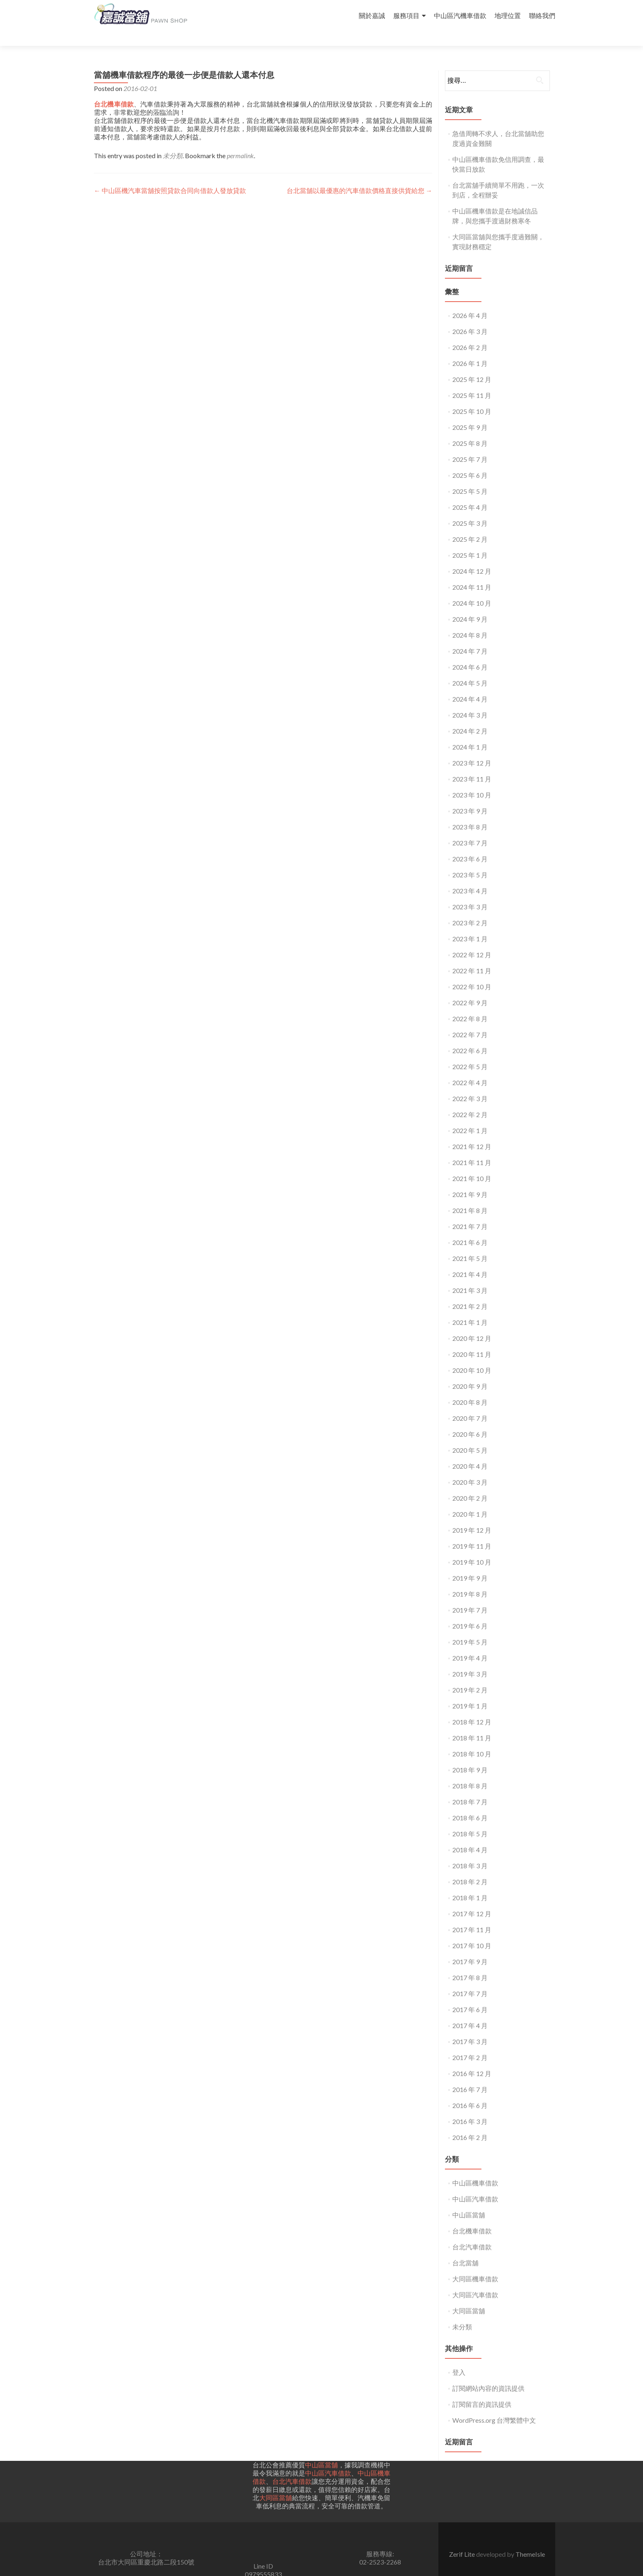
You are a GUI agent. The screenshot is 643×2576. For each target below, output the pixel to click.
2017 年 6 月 (470, 1995)
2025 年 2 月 (470, 524)
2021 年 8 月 (470, 1195)
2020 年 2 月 (470, 1483)
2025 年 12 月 (471, 364)
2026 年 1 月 (470, 348)
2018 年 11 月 (471, 1723)
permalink (240, 141)
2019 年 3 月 (470, 1659)
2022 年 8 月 (470, 1004)
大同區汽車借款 (475, 2280)
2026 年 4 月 (470, 300)
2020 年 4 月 (470, 1451)
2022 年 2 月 (470, 1100)
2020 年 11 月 (471, 1339)
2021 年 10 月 (471, 1164)
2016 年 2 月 (470, 2122)
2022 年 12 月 (471, 940)
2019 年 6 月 (470, 1611)
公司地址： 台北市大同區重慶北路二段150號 (146, 2543)
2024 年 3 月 (470, 700)
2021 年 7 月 (470, 1211)
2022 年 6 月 (470, 1036)
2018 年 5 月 (470, 1819)
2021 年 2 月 (470, 1291)
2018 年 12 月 (471, 1707)
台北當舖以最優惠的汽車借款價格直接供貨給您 (359, 175)
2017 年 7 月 (470, 1979)
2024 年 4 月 (470, 684)
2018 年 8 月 (470, 1771)
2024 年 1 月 (470, 732)
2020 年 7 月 (470, 1403)
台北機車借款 (472, 2216)
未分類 (172, 141)
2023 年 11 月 (471, 764)
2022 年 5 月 (470, 1052)
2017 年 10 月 (471, 1931)
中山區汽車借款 (475, 2184)
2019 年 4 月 (470, 1643)
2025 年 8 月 (470, 428)
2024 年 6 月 (470, 652)
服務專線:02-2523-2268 (380, 2543)
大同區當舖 (468, 2296)
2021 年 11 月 (471, 1148)
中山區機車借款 (475, 2168)
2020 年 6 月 (470, 1419)
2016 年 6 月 (470, 2090)
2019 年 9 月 (470, 1563)
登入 (458, 2357)
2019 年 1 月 (470, 1691)
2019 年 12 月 (471, 1515)
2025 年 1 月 (470, 540)
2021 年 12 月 (471, 1132)
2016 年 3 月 (470, 2106)
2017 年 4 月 (470, 2011)
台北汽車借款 (472, 2232)
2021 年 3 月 (470, 1275)
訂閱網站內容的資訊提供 (488, 2373)
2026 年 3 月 (470, 316)
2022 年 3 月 (470, 1084)
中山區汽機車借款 (460, 15)
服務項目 (406, 15)
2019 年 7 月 (470, 1595)
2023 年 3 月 (470, 892)
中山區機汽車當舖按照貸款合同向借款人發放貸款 (170, 175)
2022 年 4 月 (470, 1068)
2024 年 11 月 (471, 572)
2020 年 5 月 (470, 1435)
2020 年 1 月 (470, 1499)
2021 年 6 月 (470, 1227)
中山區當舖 (468, 2200)
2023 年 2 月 (470, 908)
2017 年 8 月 (470, 1963)
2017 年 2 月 (470, 2043)
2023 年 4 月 (470, 876)
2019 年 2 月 (470, 1675)
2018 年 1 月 (470, 1883)
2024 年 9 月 (470, 604)
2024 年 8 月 (470, 620)
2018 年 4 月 (470, 1835)
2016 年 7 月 (470, 2075)
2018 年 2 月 (470, 1867)
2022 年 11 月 (471, 956)
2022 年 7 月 (470, 1020)
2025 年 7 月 (470, 444)
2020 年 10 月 (471, 1355)
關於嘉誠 (372, 15)
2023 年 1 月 (470, 924)
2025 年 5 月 (470, 476)
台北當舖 (465, 2248)
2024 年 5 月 (470, 668)
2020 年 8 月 (470, 1387)
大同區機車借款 (475, 2264)
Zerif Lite (462, 2539)
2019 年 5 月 (470, 1627)
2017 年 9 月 (470, 1947)
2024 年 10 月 (471, 588)
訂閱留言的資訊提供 (481, 2389)
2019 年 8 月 (470, 1579)
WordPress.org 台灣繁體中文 (494, 2405)
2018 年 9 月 (470, 1755)
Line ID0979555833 (263, 2555)
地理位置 (508, 15)
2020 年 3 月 (470, 1467)
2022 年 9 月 (470, 988)
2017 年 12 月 (471, 1899)
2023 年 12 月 (471, 748)
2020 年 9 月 (470, 1371)
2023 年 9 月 (470, 796)
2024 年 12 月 (471, 556)
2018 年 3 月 (470, 1851)
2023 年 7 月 (470, 828)
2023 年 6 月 (470, 844)
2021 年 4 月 (470, 1259)
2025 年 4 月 (470, 492)
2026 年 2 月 (470, 332)
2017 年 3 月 (470, 2027)
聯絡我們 (542, 15)
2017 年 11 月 (471, 1915)
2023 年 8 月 (470, 812)
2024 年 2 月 (470, 716)
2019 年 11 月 (471, 1531)
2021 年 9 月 (470, 1180)
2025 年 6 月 (470, 460)
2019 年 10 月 (471, 1547)
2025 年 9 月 (470, 412)
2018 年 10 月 (471, 1739)
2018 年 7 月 (470, 1787)
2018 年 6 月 (470, 1803)
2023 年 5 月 (470, 860)
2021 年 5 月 (470, 1243)
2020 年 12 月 (471, 1323)
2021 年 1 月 (470, 1307)
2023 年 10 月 (471, 780)
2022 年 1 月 (470, 1116)
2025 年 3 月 (470, 508)
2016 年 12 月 (471, 2059)
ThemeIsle (530, 2539)
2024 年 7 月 (470, 636)
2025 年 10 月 (471, 396)
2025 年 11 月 (471, 380)
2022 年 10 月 (471, 972)
